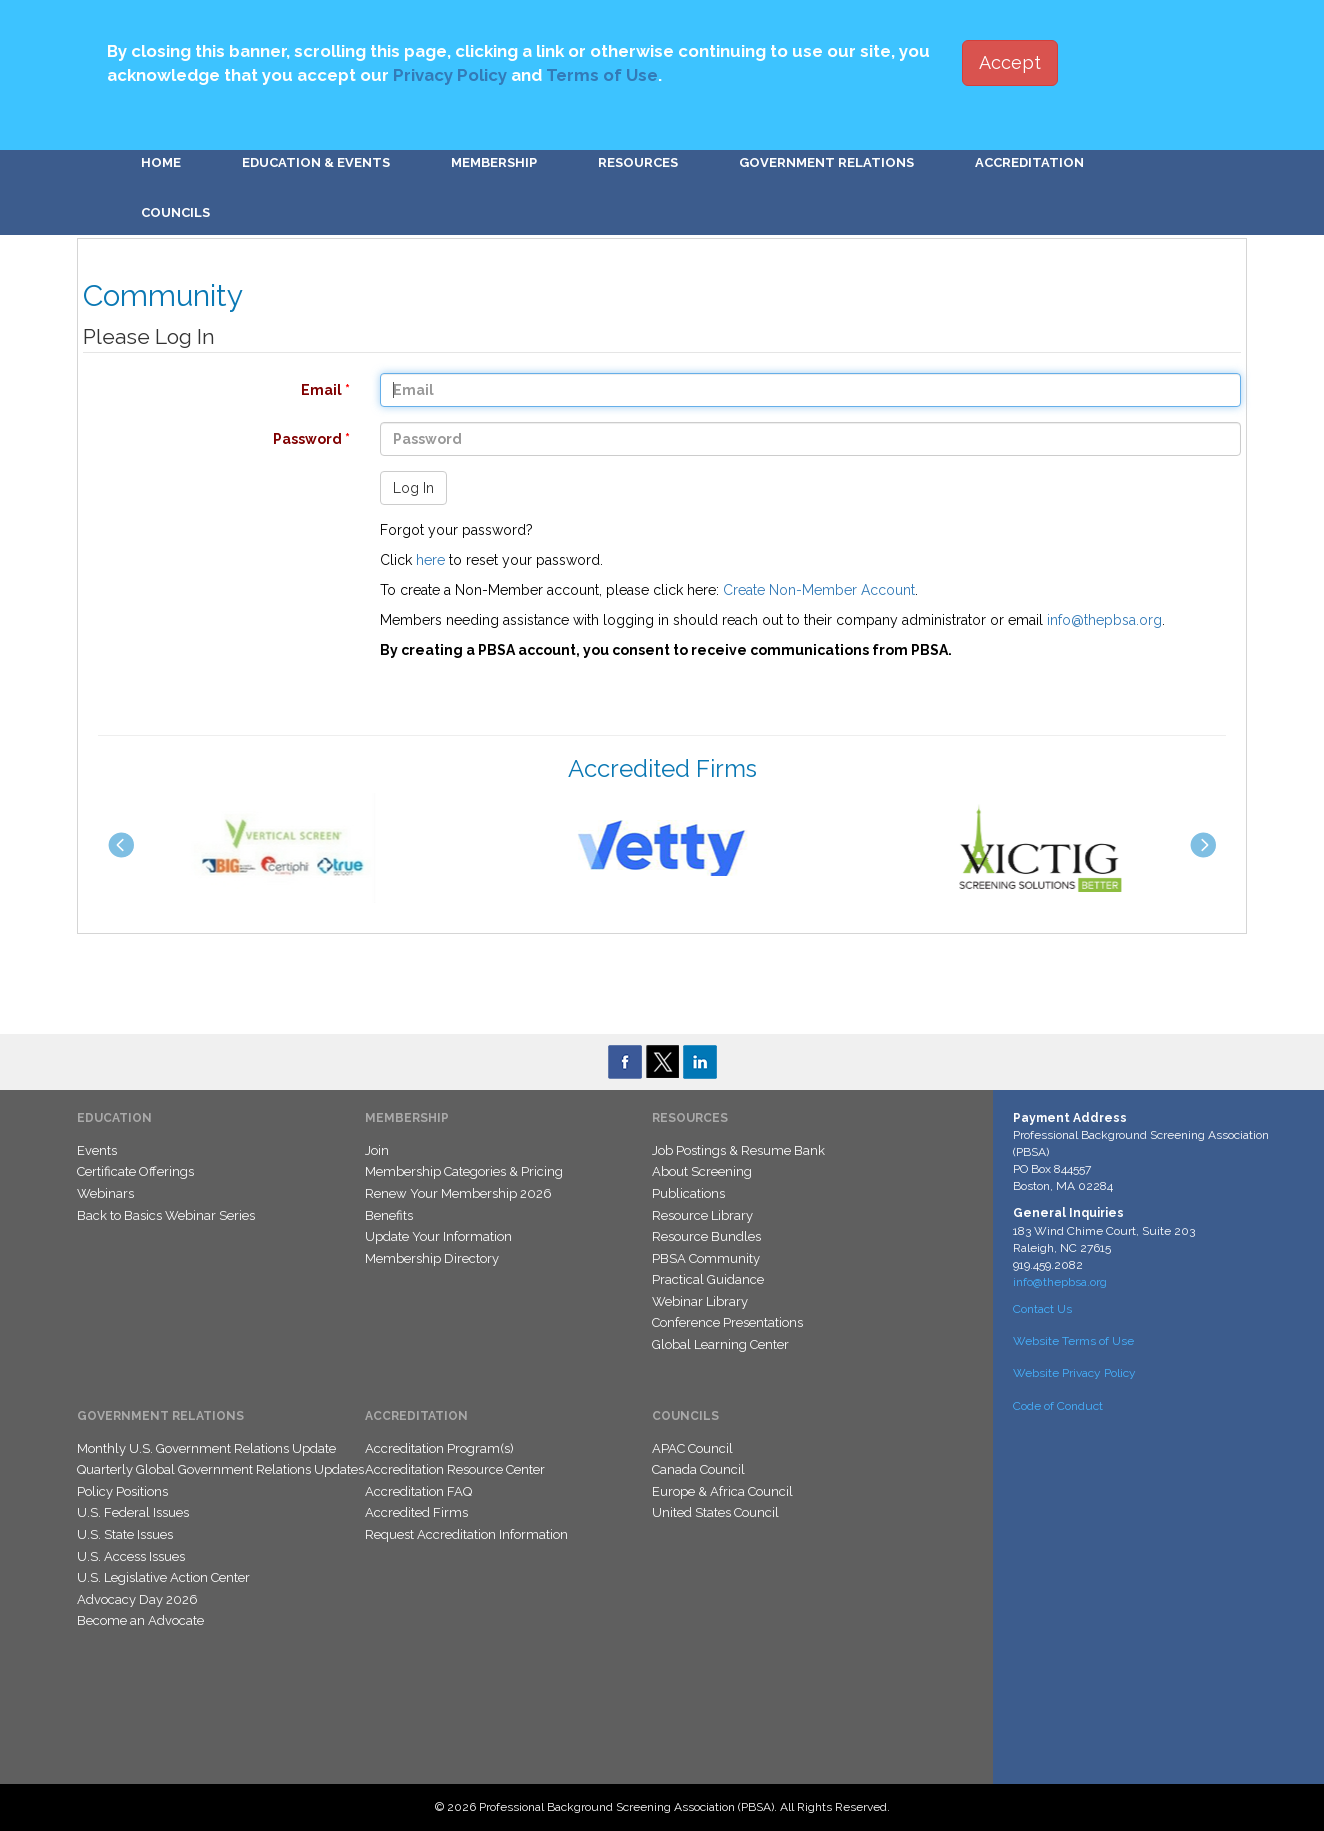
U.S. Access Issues (131, 1556)
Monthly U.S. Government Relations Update (206, 1448)
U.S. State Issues (125, 1534)
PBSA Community (706, 1258)
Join (377, 1150)
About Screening (702, 1171)
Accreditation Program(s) (439, 1448)
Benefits (389, 1215)
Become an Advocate (140, 1620)
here (430, 560)
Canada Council (698, 1469)
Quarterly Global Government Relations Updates (220, 1469)
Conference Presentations (727, 1322)
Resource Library (702, 1215)
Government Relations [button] (826, 162)
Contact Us (1042, 1309)
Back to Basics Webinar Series (166, 1215)
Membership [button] (494, 162)
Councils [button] (175, 212)
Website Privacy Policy (1074, 1373)
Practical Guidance (708, 1279)
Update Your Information (438, 1236)
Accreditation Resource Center (455, 1469)
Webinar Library (700, 1301)
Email (206, 390)
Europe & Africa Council (722, 1491)
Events (97, 1150)
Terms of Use (602, 75)
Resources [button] (638, 162)
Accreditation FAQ (418, 1491)
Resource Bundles (706, 1236)
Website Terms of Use (1073, 1341)
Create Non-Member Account (819, 590)
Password (206, 439)
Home (161, 162)
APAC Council (692, 1448)
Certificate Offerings (135, 1171)
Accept (1010, 62)
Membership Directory (432, 1258)
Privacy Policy (450, 75)
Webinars (105, 1193)
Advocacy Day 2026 (137, 1599)
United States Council (715, 1512)
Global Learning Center (720, 1344)
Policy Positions (122, 1491)
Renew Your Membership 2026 (458, 1193)
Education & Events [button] (316, 162)
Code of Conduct (1058, 1406)
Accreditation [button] (1029, 162)
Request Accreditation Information (466, 1534)
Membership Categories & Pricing (464, 1171)
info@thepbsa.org (1104, 620)
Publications (688, 1193)
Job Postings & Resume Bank (738, 1150)
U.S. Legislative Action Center (163, 1577)
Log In (413, 488)
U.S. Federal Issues (133, 1512)
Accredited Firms (416, 1512)
